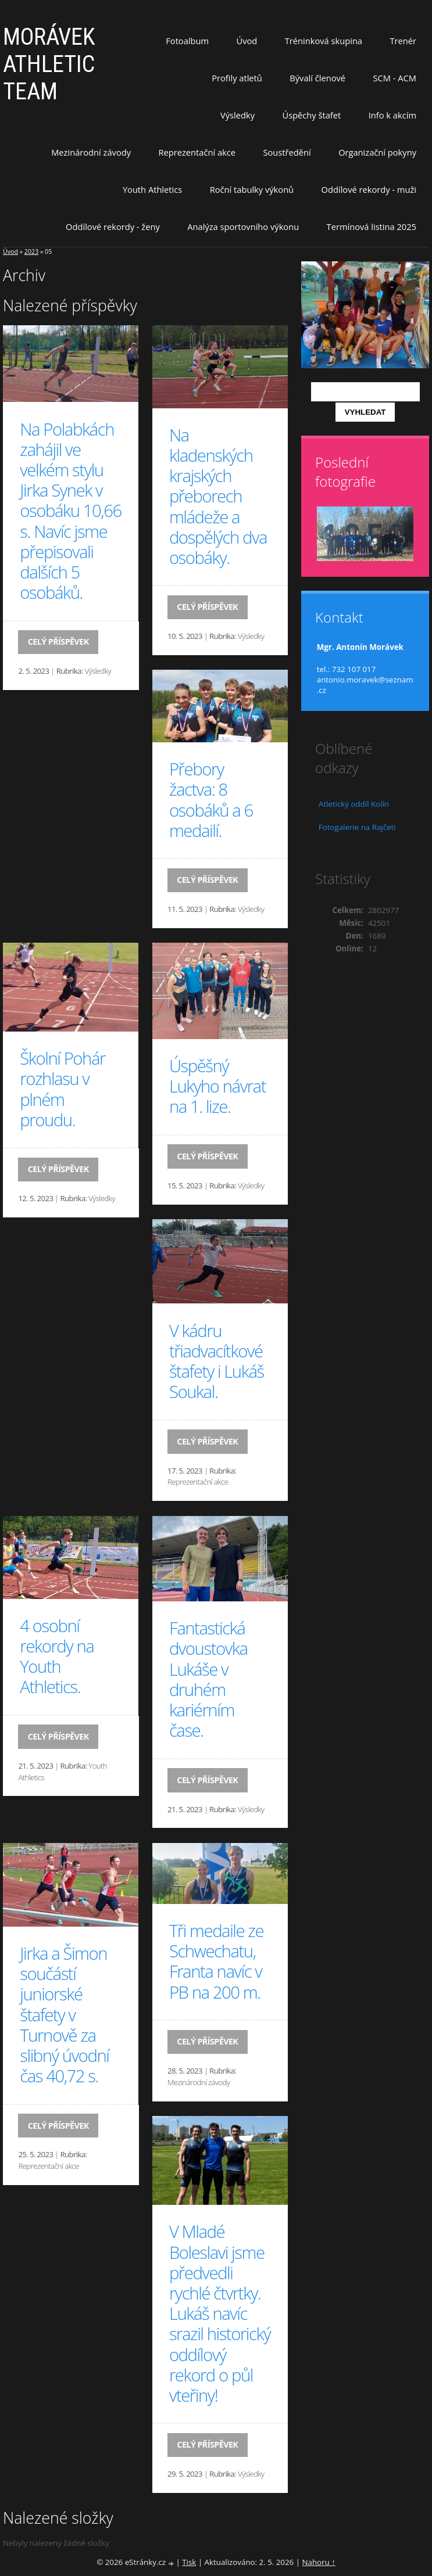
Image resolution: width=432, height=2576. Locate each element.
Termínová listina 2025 (371, 226)
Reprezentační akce (197, 152)
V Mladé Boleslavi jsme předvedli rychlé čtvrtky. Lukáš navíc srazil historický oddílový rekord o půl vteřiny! (219, 2313)
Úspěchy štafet (311, 115)
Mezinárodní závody (91, 152)
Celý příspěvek (58, 641)
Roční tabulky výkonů (252, 189)
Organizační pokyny (377, 152)
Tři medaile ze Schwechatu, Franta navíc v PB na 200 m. (216, 1961)
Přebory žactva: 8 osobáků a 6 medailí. (211, 799)
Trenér (403, 40)
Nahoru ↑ (318, 2562)
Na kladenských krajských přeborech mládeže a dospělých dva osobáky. (218, 496)
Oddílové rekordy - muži (369, 189)
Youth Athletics (152, 189)
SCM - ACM (394, 78)
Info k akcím (392, 115)
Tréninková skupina (323, 40)
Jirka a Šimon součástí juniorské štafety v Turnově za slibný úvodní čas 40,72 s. (64, 2015)
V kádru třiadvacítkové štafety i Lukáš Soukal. (216, 1361)
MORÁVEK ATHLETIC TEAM (49, 64)
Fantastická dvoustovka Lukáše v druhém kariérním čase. (208, 1679)
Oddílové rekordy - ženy (113, 226)
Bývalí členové (317, 78)
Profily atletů (237, 78)
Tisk (189, 2562)
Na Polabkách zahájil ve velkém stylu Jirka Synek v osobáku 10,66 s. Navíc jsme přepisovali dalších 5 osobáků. (70, 511)
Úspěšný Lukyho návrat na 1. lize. (217, 1086)
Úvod (247, 40)
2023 (31, 251)
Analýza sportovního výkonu (243, 226)
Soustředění (287, 152)
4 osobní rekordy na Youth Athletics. (57, 1656)
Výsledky (237, 115)
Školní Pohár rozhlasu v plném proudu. (62, 1089)
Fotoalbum (187, 40)
